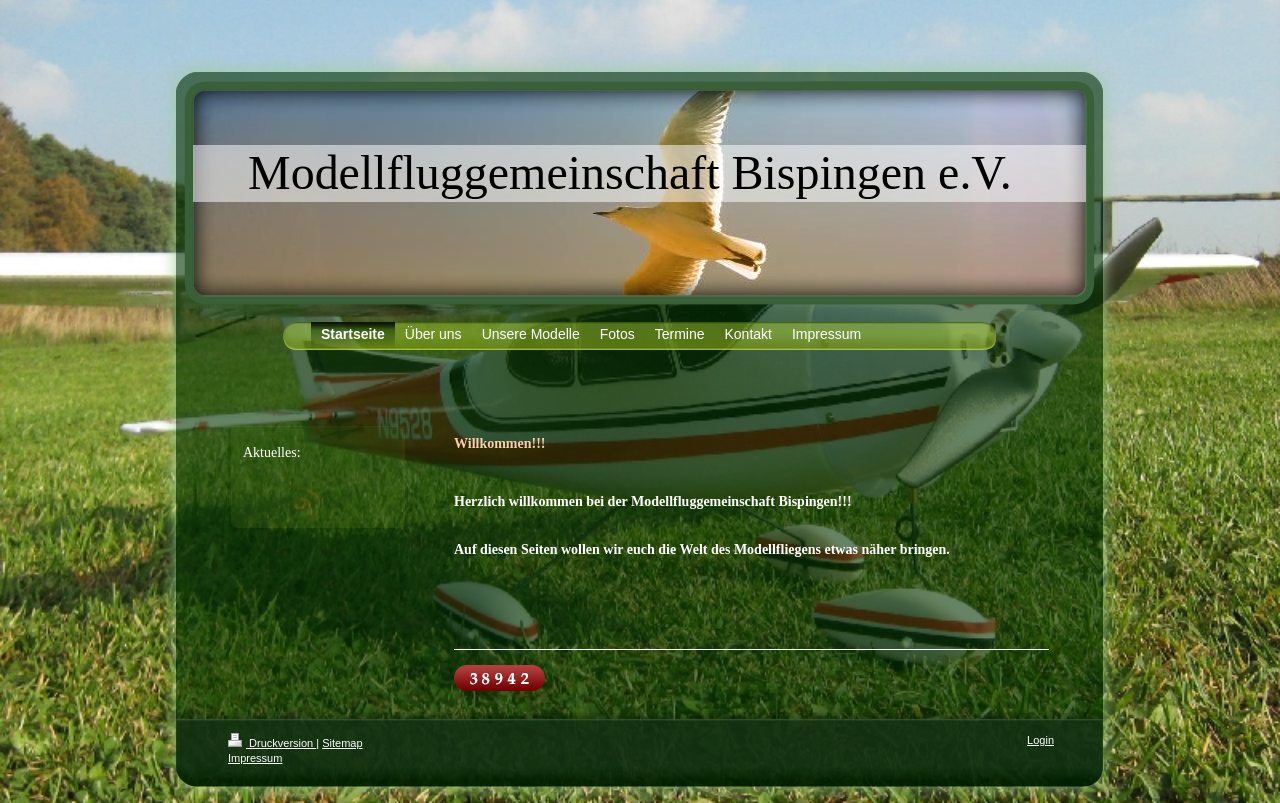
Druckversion (272, 743)
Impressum (255, 758)
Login (1040, 740)
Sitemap (342, 743)
